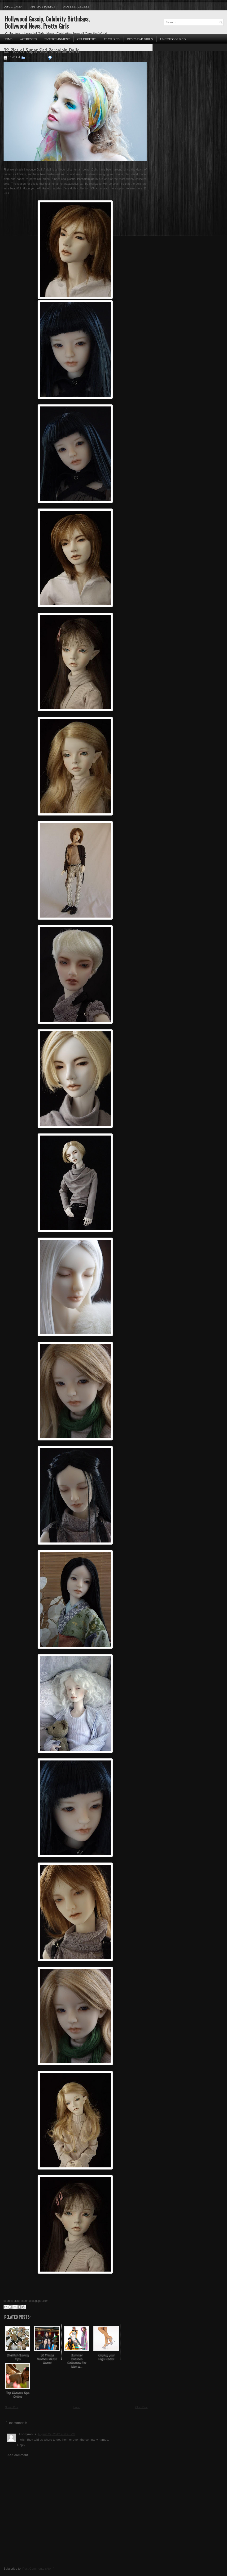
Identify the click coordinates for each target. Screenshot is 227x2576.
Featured (111, 39)
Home (8, 39)
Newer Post (11, 2407)
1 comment (60, 57)
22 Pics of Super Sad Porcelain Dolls (41, 50)
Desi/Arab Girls (140, 39)
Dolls (43, 57)
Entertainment (57, 39)
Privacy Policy (42, 6)
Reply (21, 2445)
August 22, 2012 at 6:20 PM (56, 2434)
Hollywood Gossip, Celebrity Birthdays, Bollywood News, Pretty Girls (47, 22)
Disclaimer (13, 6)
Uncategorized (173, 39)
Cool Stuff (32, 57)
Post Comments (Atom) (38, 2568)
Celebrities (86, 39)
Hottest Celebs (76, 6)
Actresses (28, 39)
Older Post (141, 2407)
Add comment (18, 2455)
